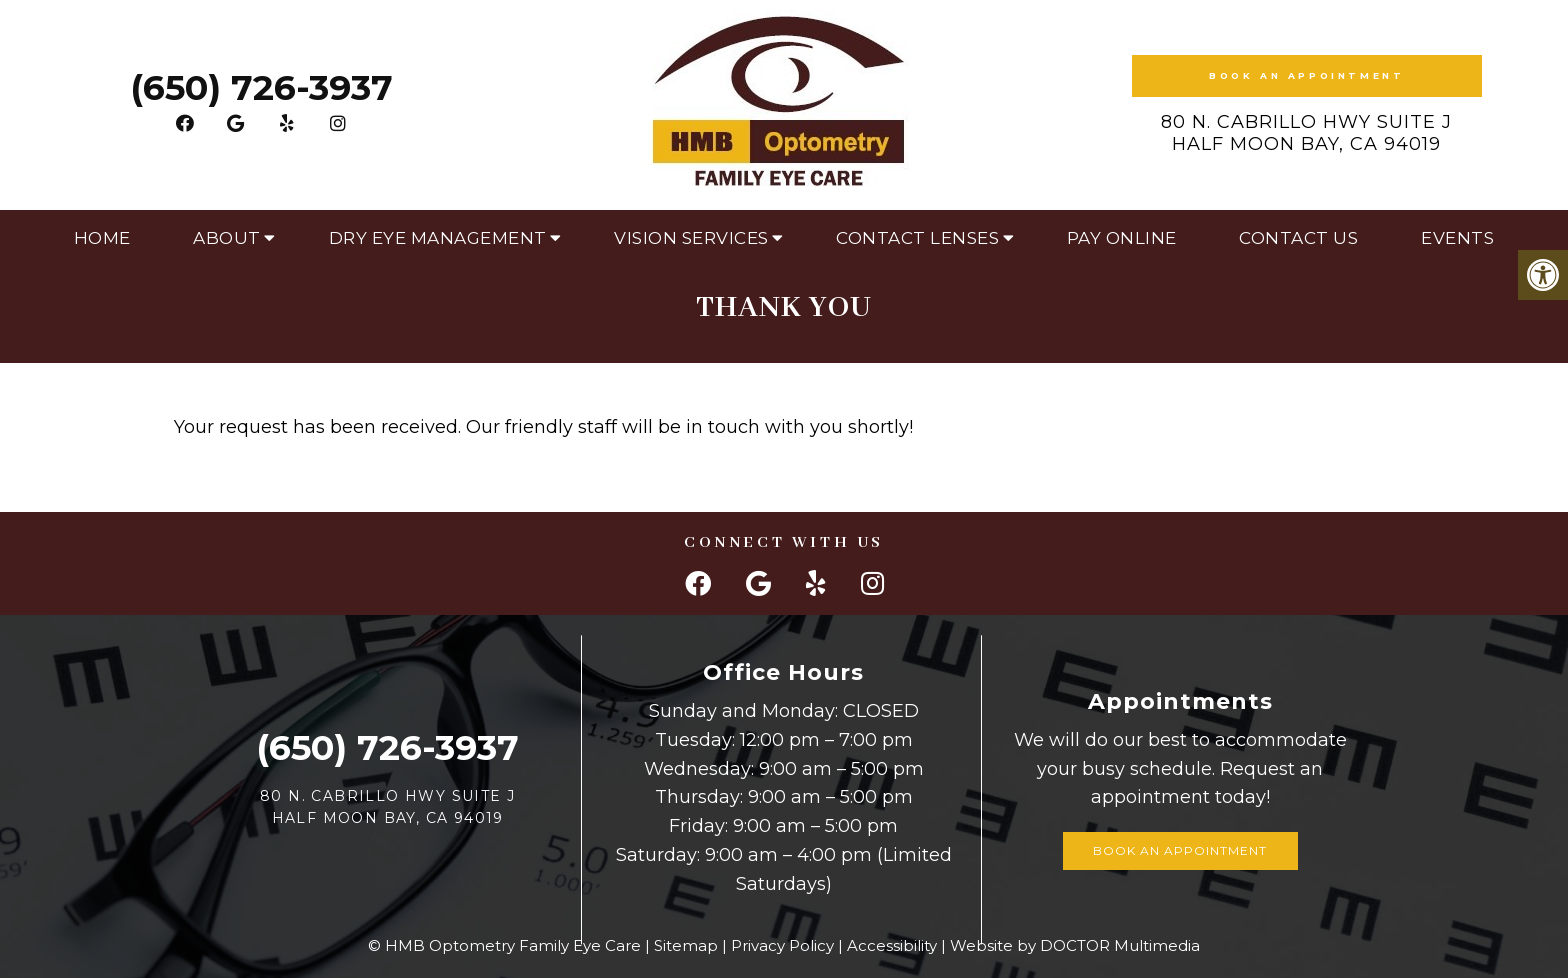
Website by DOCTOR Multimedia (1075, 945)
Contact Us (1298, 238)
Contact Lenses (917, 238)
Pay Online (1122, 238)
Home (102, 238)
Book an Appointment (1306, 75)
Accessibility (892, 945)
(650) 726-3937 (261, 87)
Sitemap (686, 945)
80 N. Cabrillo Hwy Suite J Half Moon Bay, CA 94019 (1306, 133)
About (227, 238)
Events (1457, 238)
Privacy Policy (782, 945)
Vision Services (691, 238)
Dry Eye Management (438, 238)
